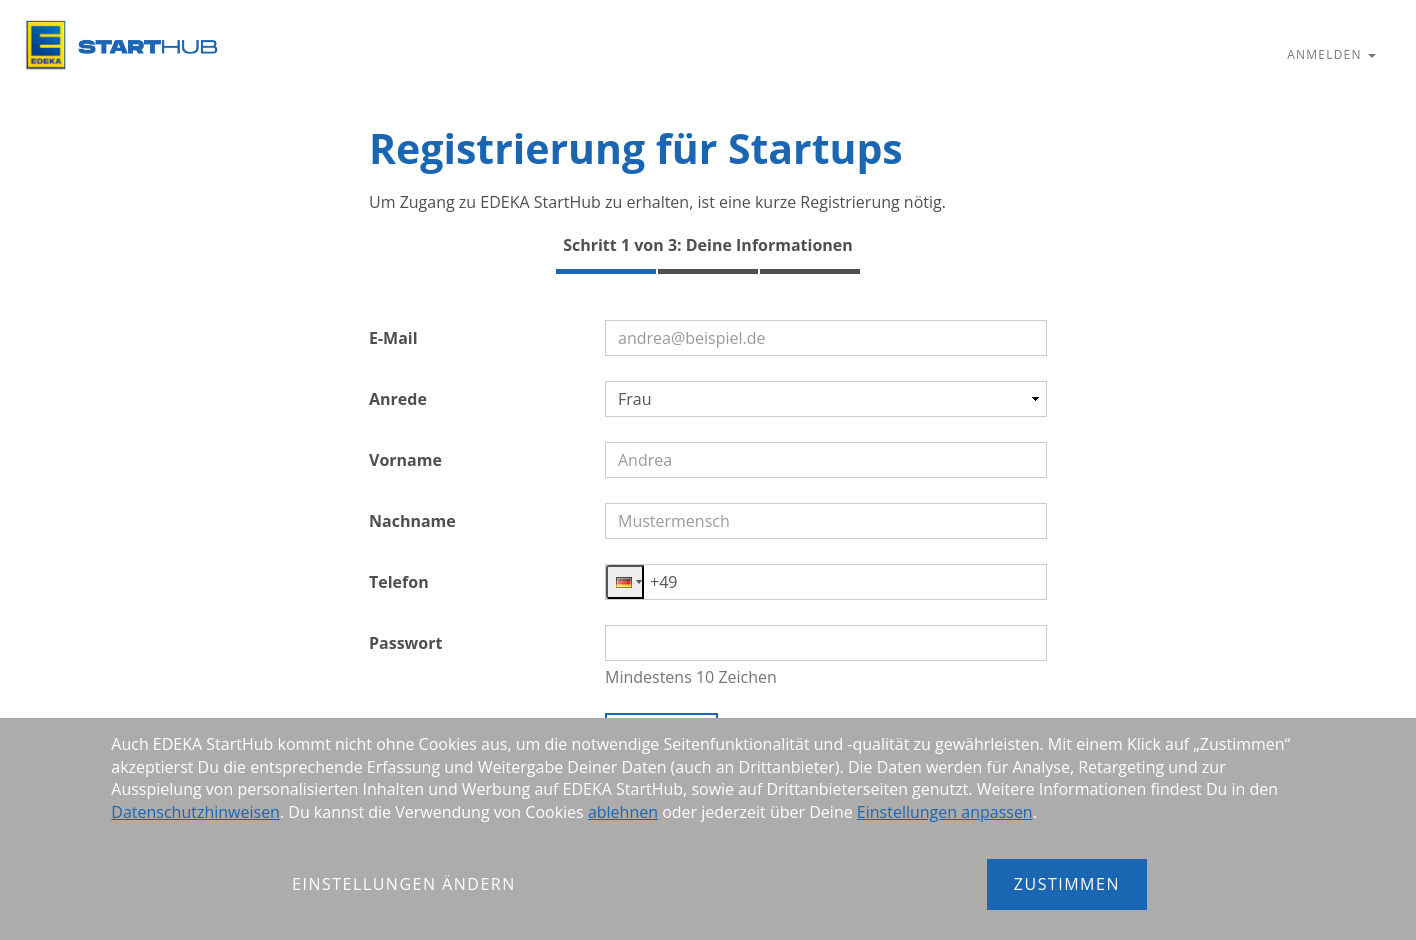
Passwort (405, 643)
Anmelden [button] (1331, 54)
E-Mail (393, 338)
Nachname (412, 521)
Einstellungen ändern (404, 884)
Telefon (399, 582)
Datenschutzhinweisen (195, 812)
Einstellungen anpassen (945, 812)
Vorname (405, 460)
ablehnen (623, 812)
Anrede (398, 399)
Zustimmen (1067, 884)
